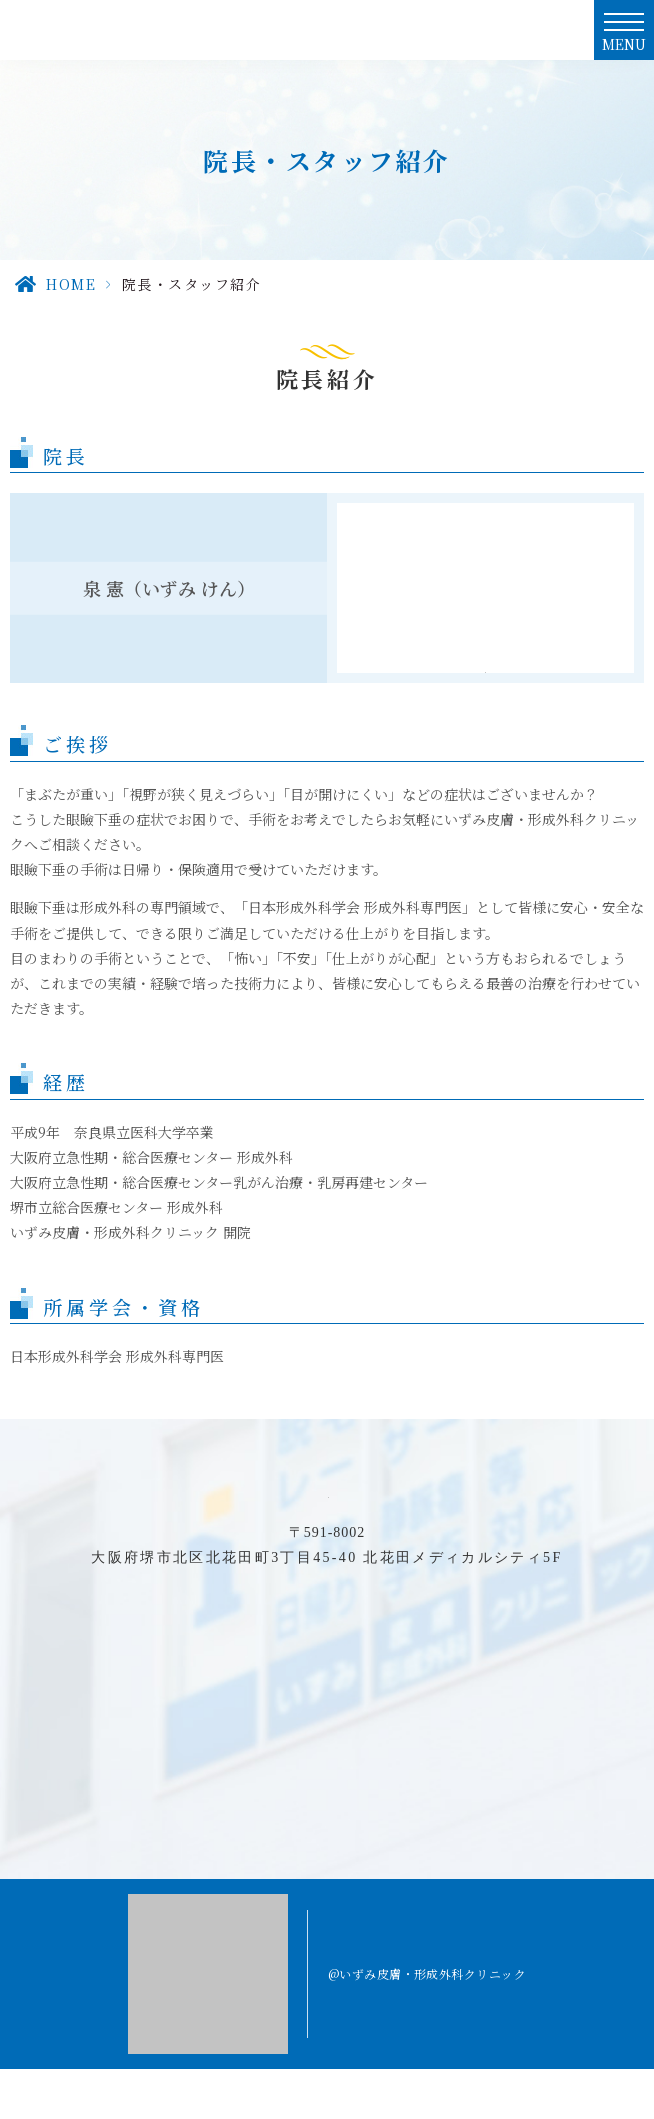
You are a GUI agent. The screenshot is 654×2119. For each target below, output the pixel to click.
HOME (71, 284)
